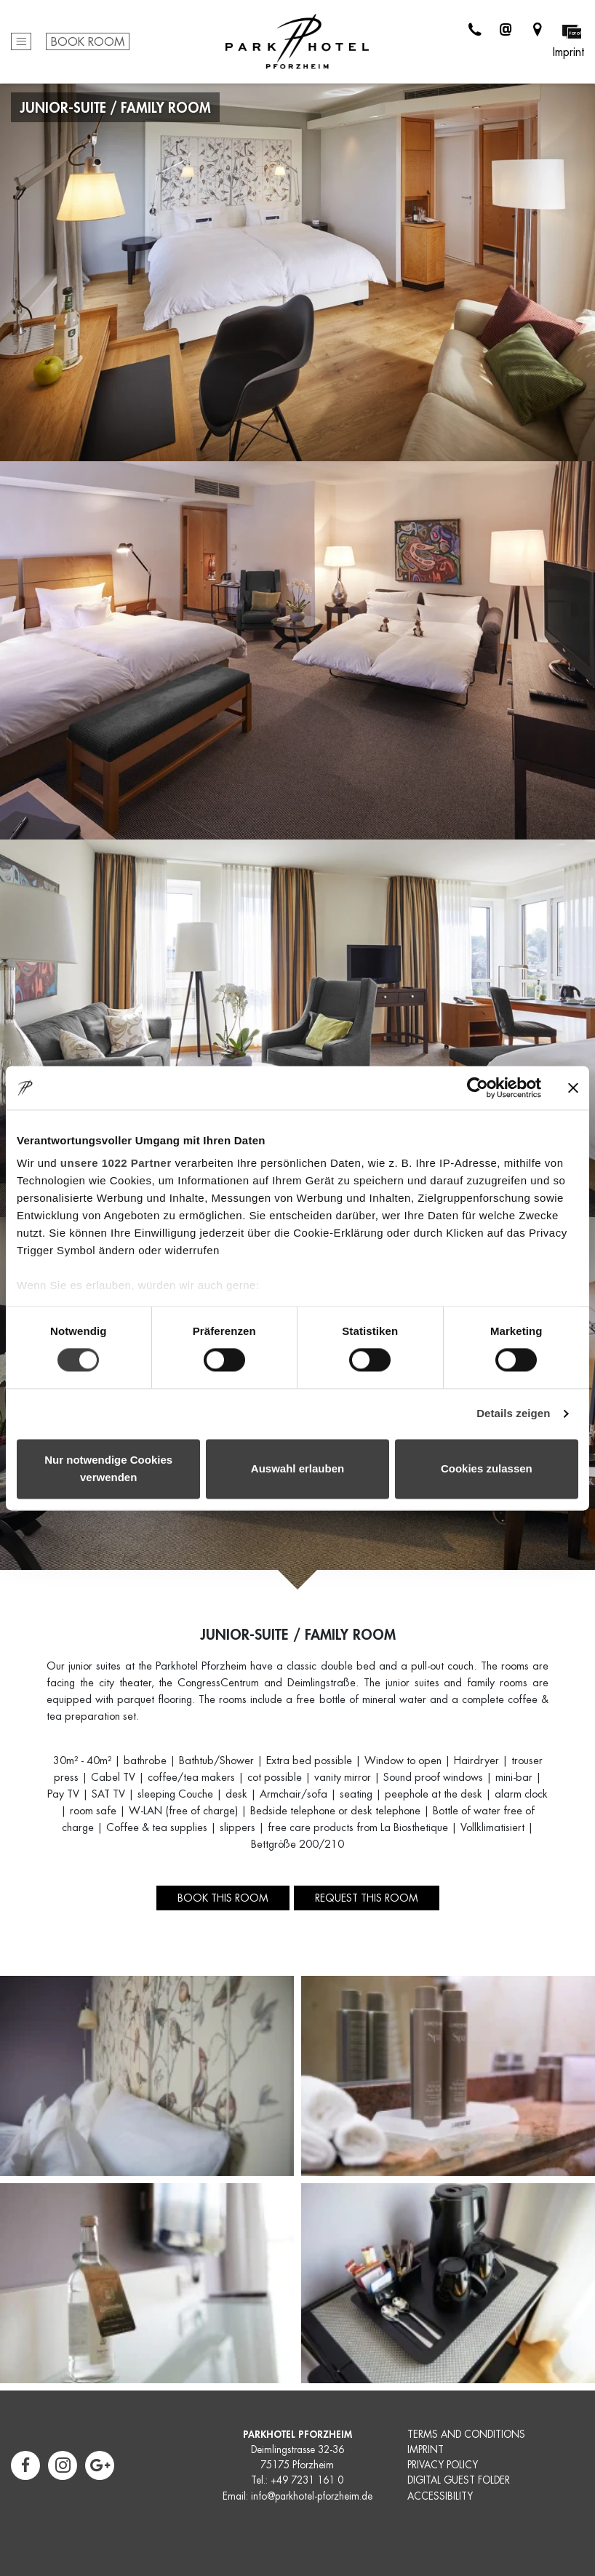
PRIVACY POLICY (442, 2465)
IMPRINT (425, 2450)
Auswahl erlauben (297, 1468)
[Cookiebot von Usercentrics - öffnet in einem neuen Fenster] (477, 1087)
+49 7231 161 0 (307, 2480)
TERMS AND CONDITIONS (466, 2434)
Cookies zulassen (486, 1468)
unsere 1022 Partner (116, 1163)
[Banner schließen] (573, 1087)
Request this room (366, 1898)
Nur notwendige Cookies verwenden (108, 1468)
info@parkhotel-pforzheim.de (311, 2496)
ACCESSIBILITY (440, 2496)
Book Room (87, 42)
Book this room (222, 1898)
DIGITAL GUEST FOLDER (458, 2480)
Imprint (568, 52)
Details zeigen (513, 1414)
